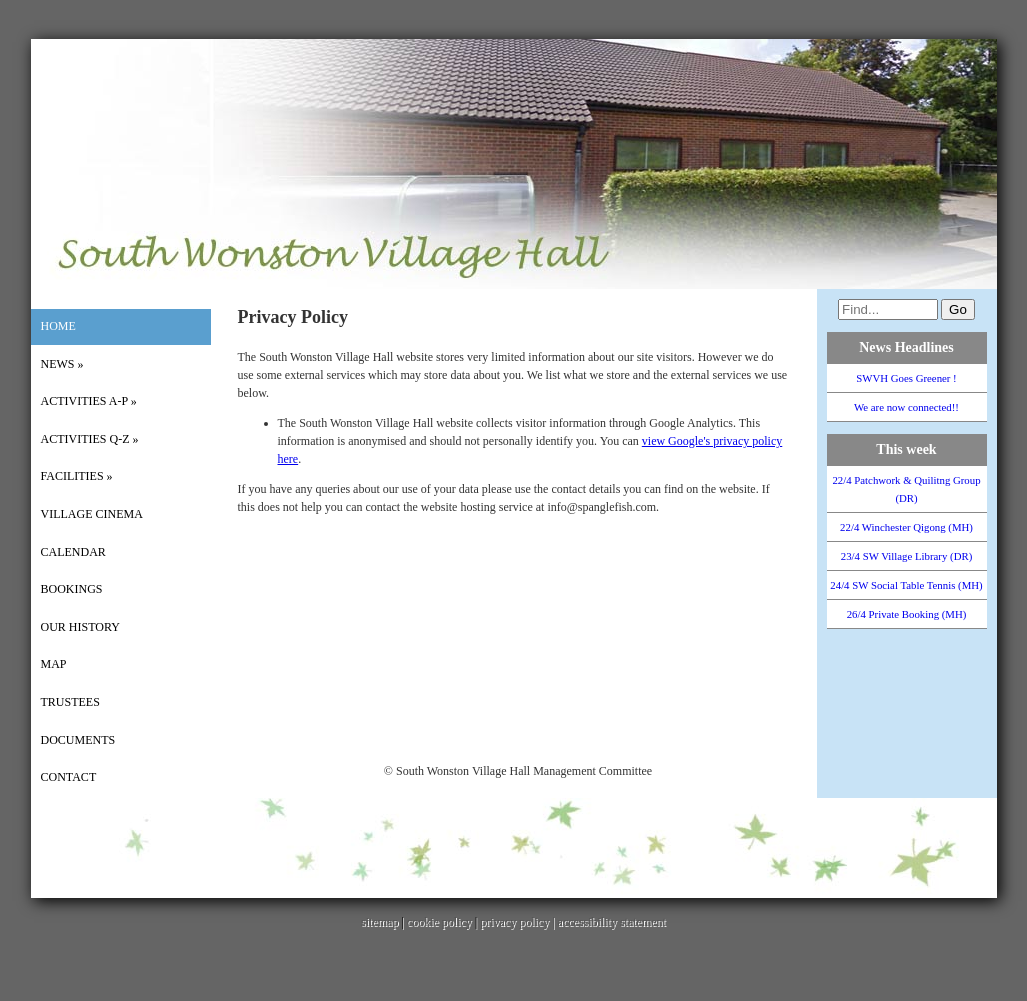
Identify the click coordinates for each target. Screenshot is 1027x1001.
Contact (69, 777)
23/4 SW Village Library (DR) (907, 556)
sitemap (379, 922)
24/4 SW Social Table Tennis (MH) (906, 585)
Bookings (72, 589)
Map (54, 664)
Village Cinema (92, 514)
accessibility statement (612, 922)
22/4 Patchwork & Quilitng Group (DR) (906, 489)
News (62, 364)
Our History (80, 627)
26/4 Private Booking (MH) (907, 614)
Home (58, 326)
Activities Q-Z (90, 439)
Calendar (73, 552)
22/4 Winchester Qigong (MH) (906, 527)
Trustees (70, 702)
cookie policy (439, 922)
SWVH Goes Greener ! (906, 378)
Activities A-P (89, 401)
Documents (78, 740)
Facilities (77, 476)
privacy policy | (518, 922)
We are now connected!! (906, 407)
